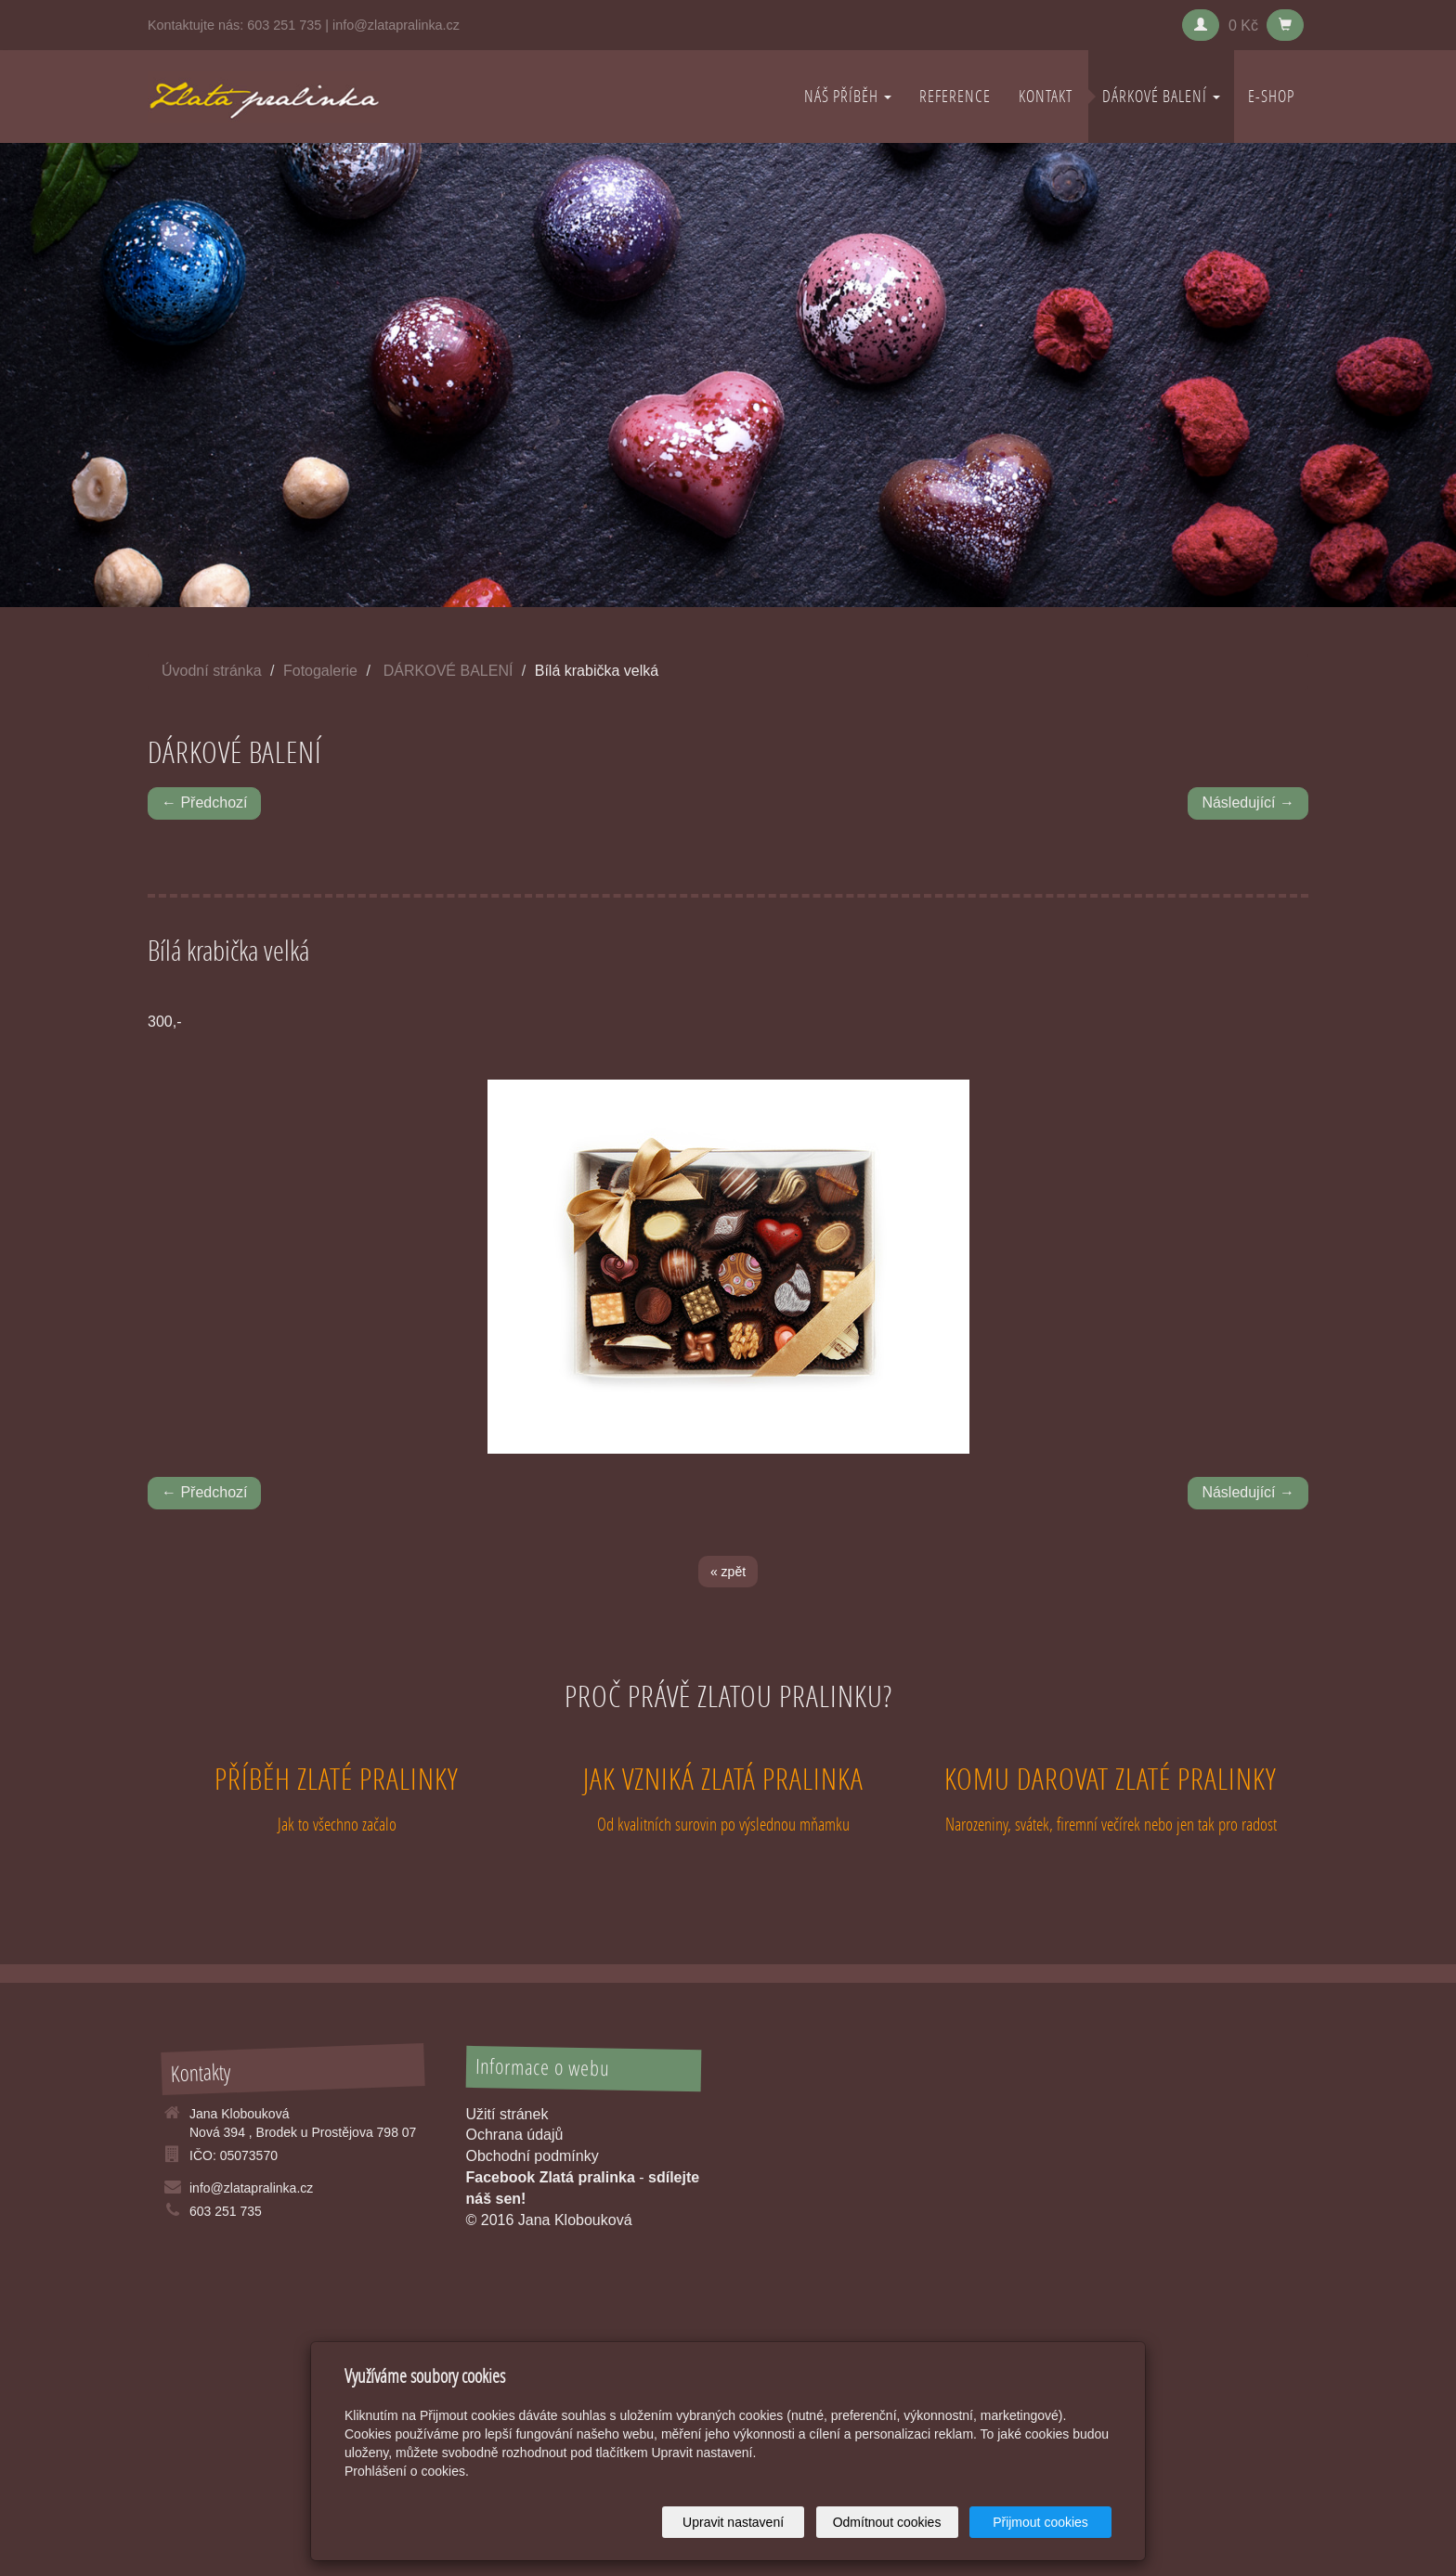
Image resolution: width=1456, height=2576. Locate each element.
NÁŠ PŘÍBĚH (847, 96)
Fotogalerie (320, 671)
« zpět (728, 1571)
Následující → (1248, 802)
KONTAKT (1045, 96)
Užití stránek (507, 2114)
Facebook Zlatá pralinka (550, 2177)
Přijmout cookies (1040, 2522)
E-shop (1271, 96)
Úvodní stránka (212, 671)
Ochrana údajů (515, 2134)
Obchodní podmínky (532, 2156)
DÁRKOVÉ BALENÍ (1161, 96)
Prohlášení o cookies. (406, 2471)
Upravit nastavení (733, 2522)
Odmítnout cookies (887, 2522)
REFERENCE (955, 96)
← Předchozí (204, 802)
